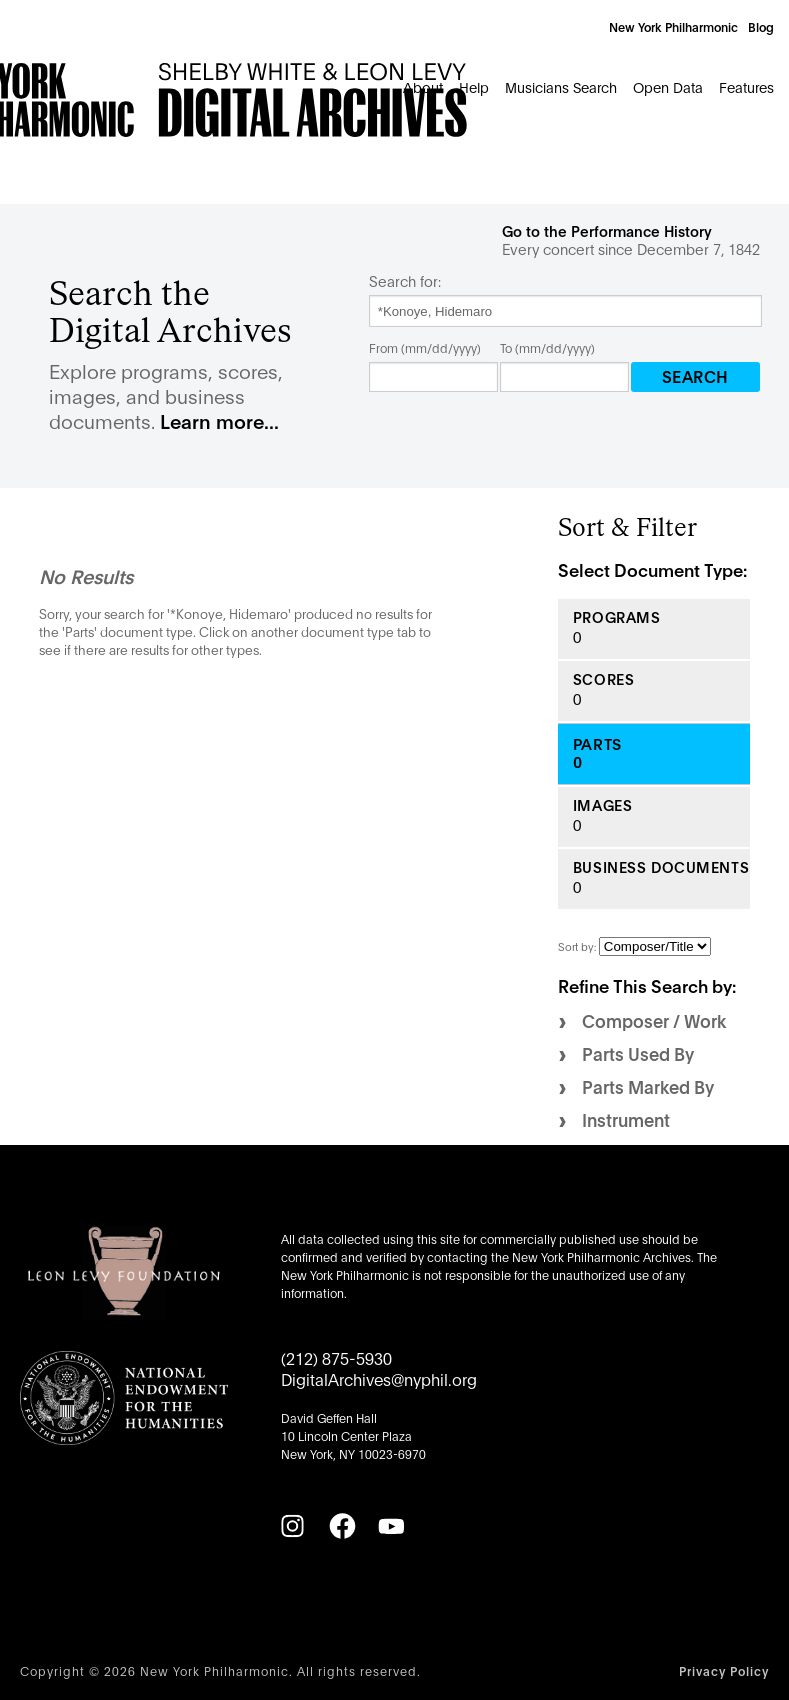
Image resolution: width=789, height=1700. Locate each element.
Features (746, 86)
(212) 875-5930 (336, 1357)
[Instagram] (292, 1526)
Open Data (668, 86)
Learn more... (219, 420)
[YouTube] (391, 1526)
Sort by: (578, 946)
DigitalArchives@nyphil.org (379, 1378)
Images (602, 805)
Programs (617, 617)
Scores (603, 679)
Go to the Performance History (607, 230)
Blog (761, 26)
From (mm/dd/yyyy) (425, 347)
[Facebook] (342, 1526)
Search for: (405, 281)
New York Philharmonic (673, 26)
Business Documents (661, 867)
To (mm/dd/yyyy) (547, 347)
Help (474, 86)
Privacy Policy (724, 1670)
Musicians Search (561, 86)
